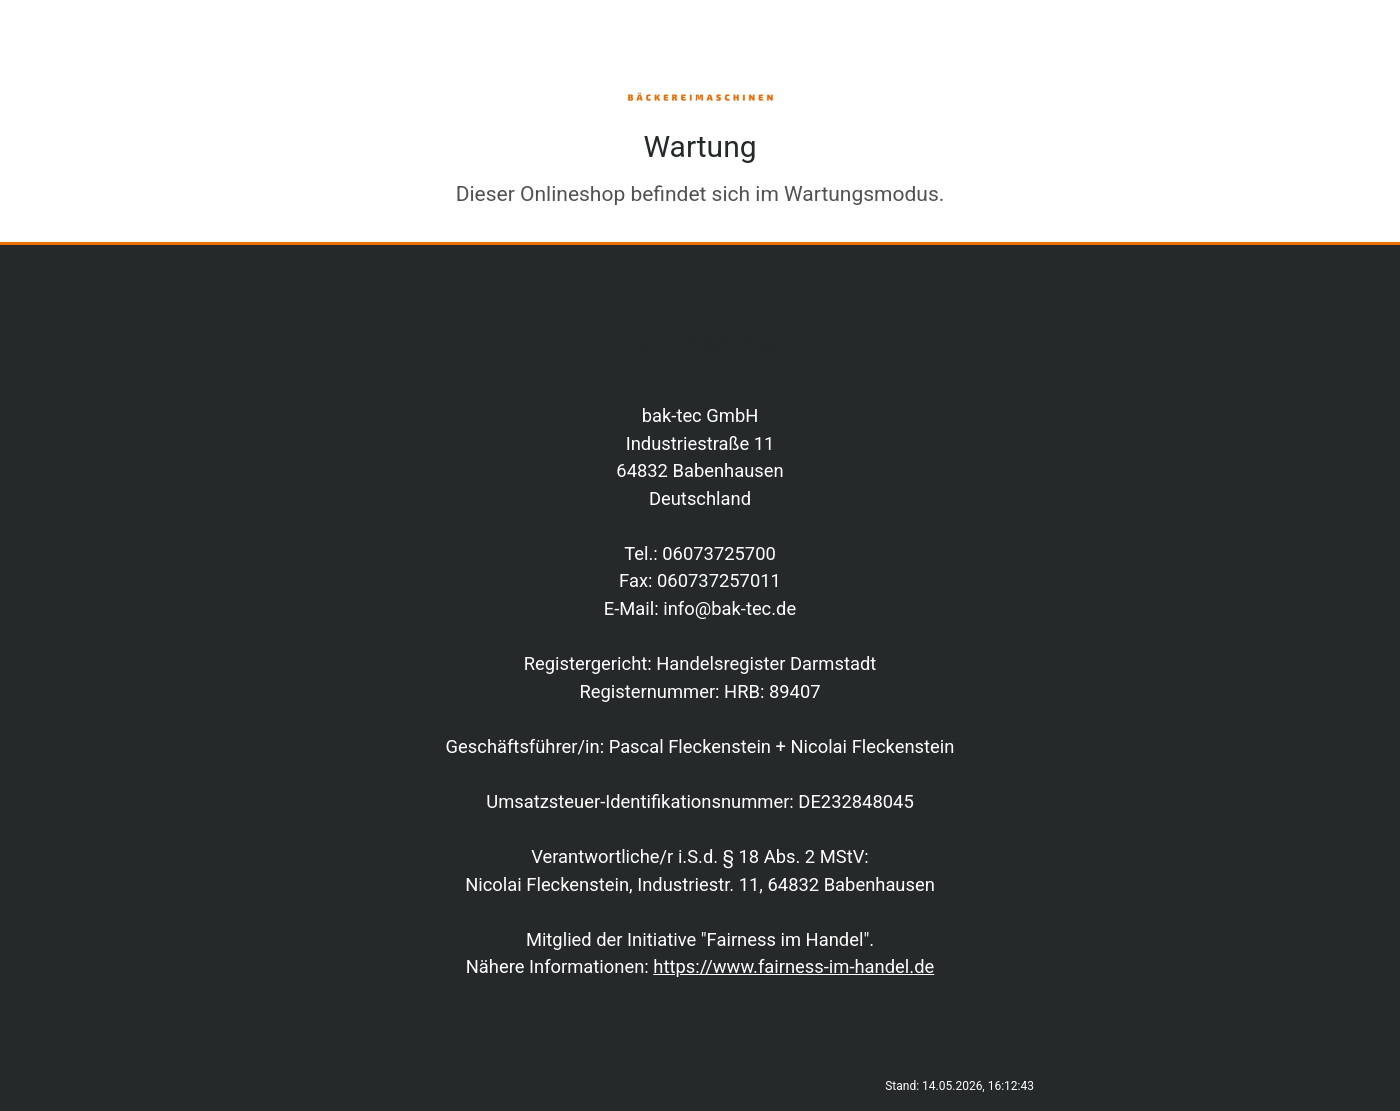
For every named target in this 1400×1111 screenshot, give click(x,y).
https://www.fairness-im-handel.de (793, 966)
